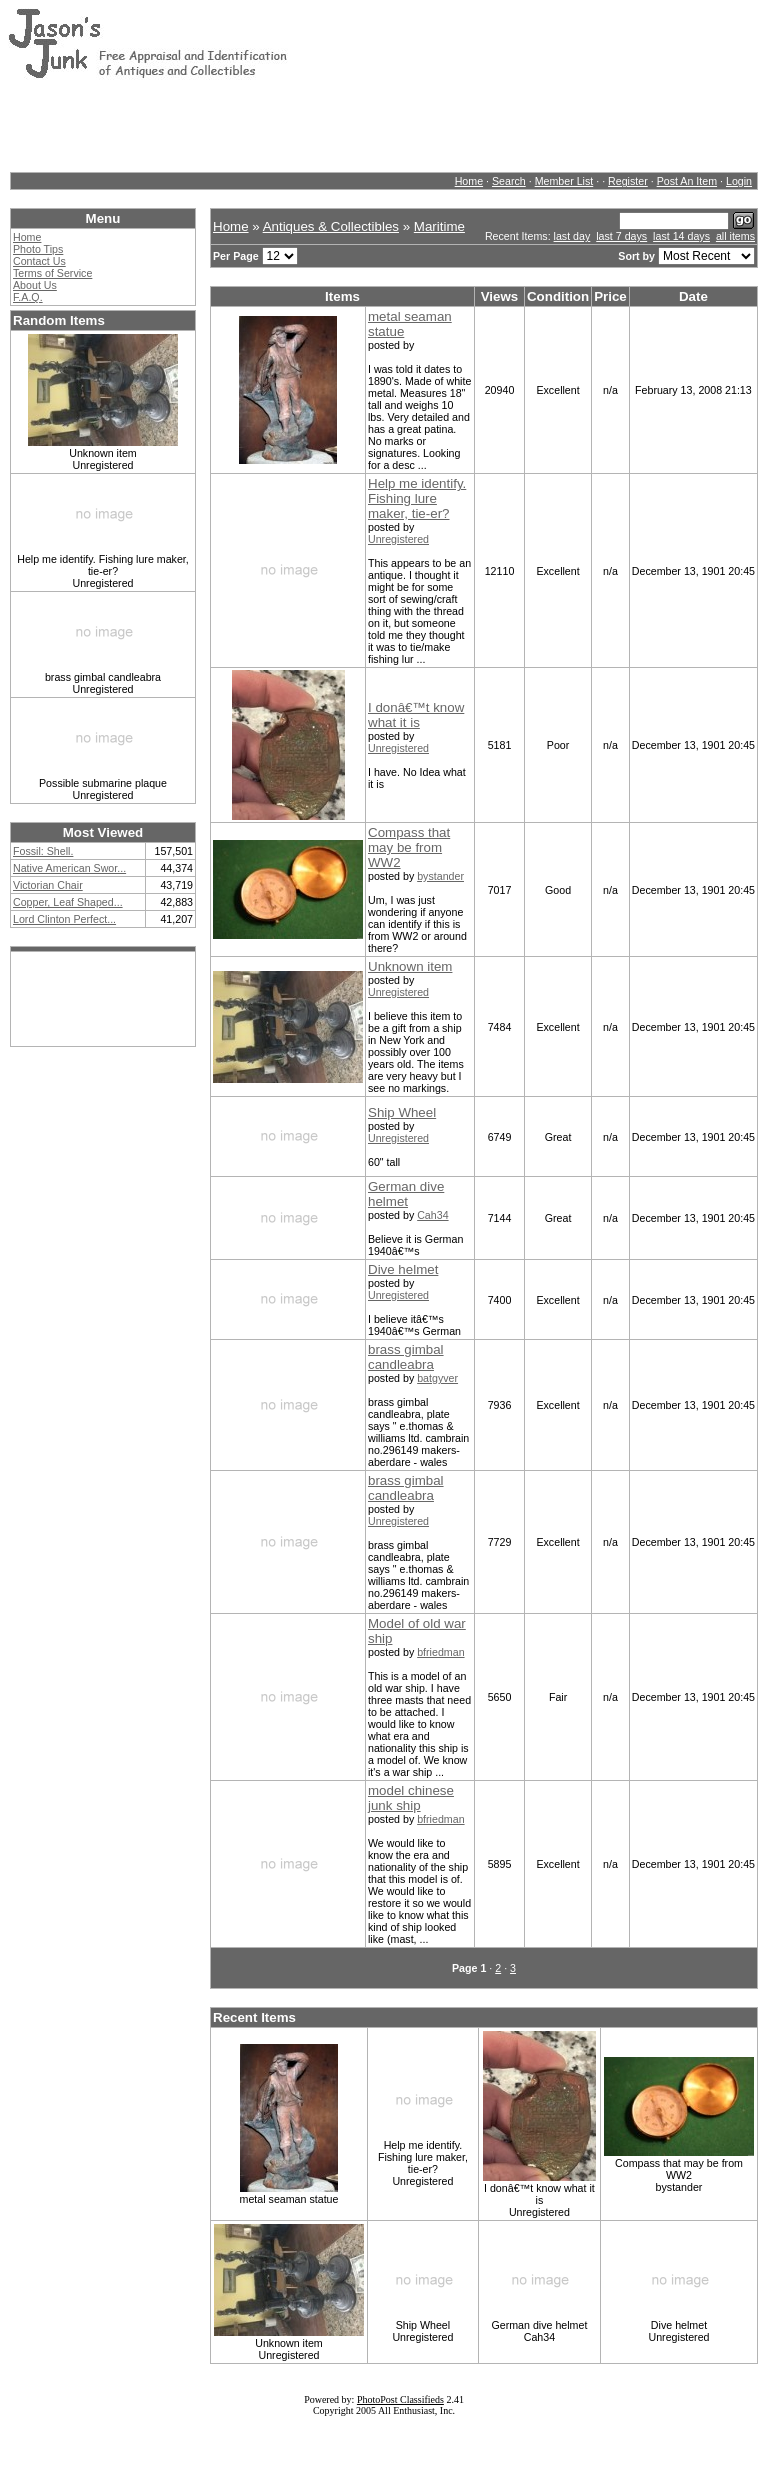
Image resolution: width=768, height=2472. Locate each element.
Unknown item (410, 966)
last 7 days (621, 236)
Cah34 (432, 1215)
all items (735, 236)
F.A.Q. (28, 297)
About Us (35, 285)
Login (739, 181)
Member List (564, 181)
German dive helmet (406, 1194)
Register (628, 181)
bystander (440, 876)
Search (509, 181)
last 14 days (681, 236)
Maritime (439, 226)
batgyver (437, 1378)
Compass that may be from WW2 (409, 847)
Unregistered (398, 539)
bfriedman (440, 1652)
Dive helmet (403, 1269)
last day (572, 236)
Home (469, 181)
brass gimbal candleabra (406, 1357)
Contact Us (39, 261)
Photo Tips (38, 249)
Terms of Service (52, 273)
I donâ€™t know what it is (416, 715)
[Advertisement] (372, 125)
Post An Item (687, 181)
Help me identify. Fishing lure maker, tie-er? (417, 498)
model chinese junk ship (411, 1798)
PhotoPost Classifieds (400, 2399)
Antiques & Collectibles (331, 226)
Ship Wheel (402, 1112)
